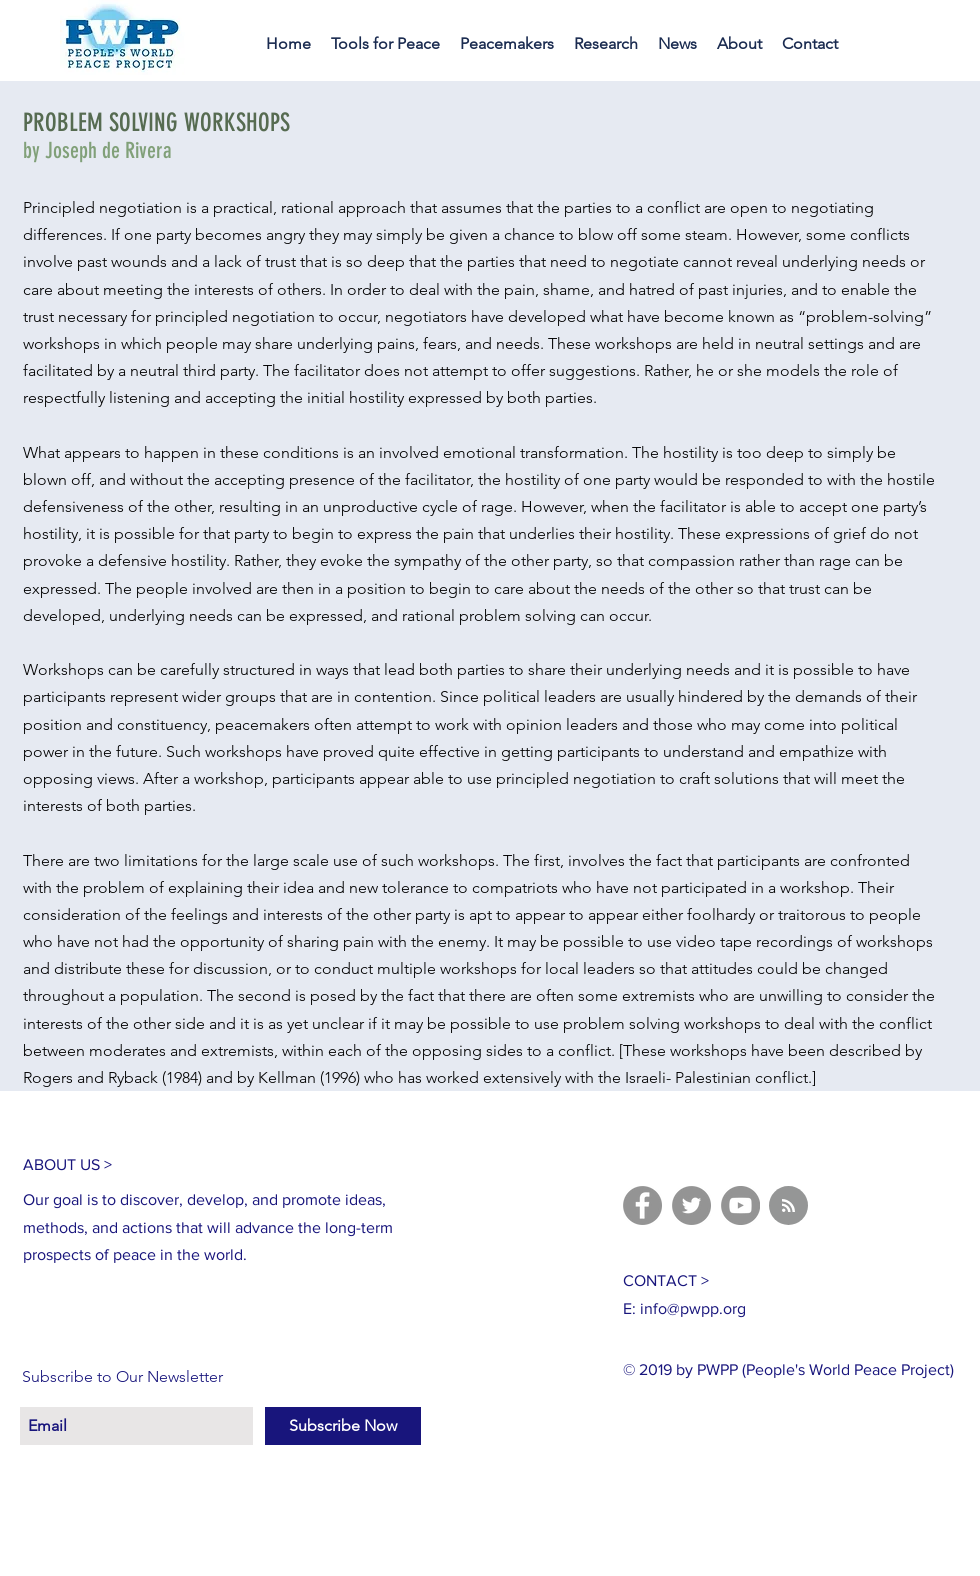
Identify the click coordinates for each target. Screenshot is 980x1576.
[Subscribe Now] (343, 1426)
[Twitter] (691, 1205)
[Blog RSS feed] (788, 1206)
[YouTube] (740, 1205)
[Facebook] (642, 1205)
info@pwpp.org (693, 1308)
